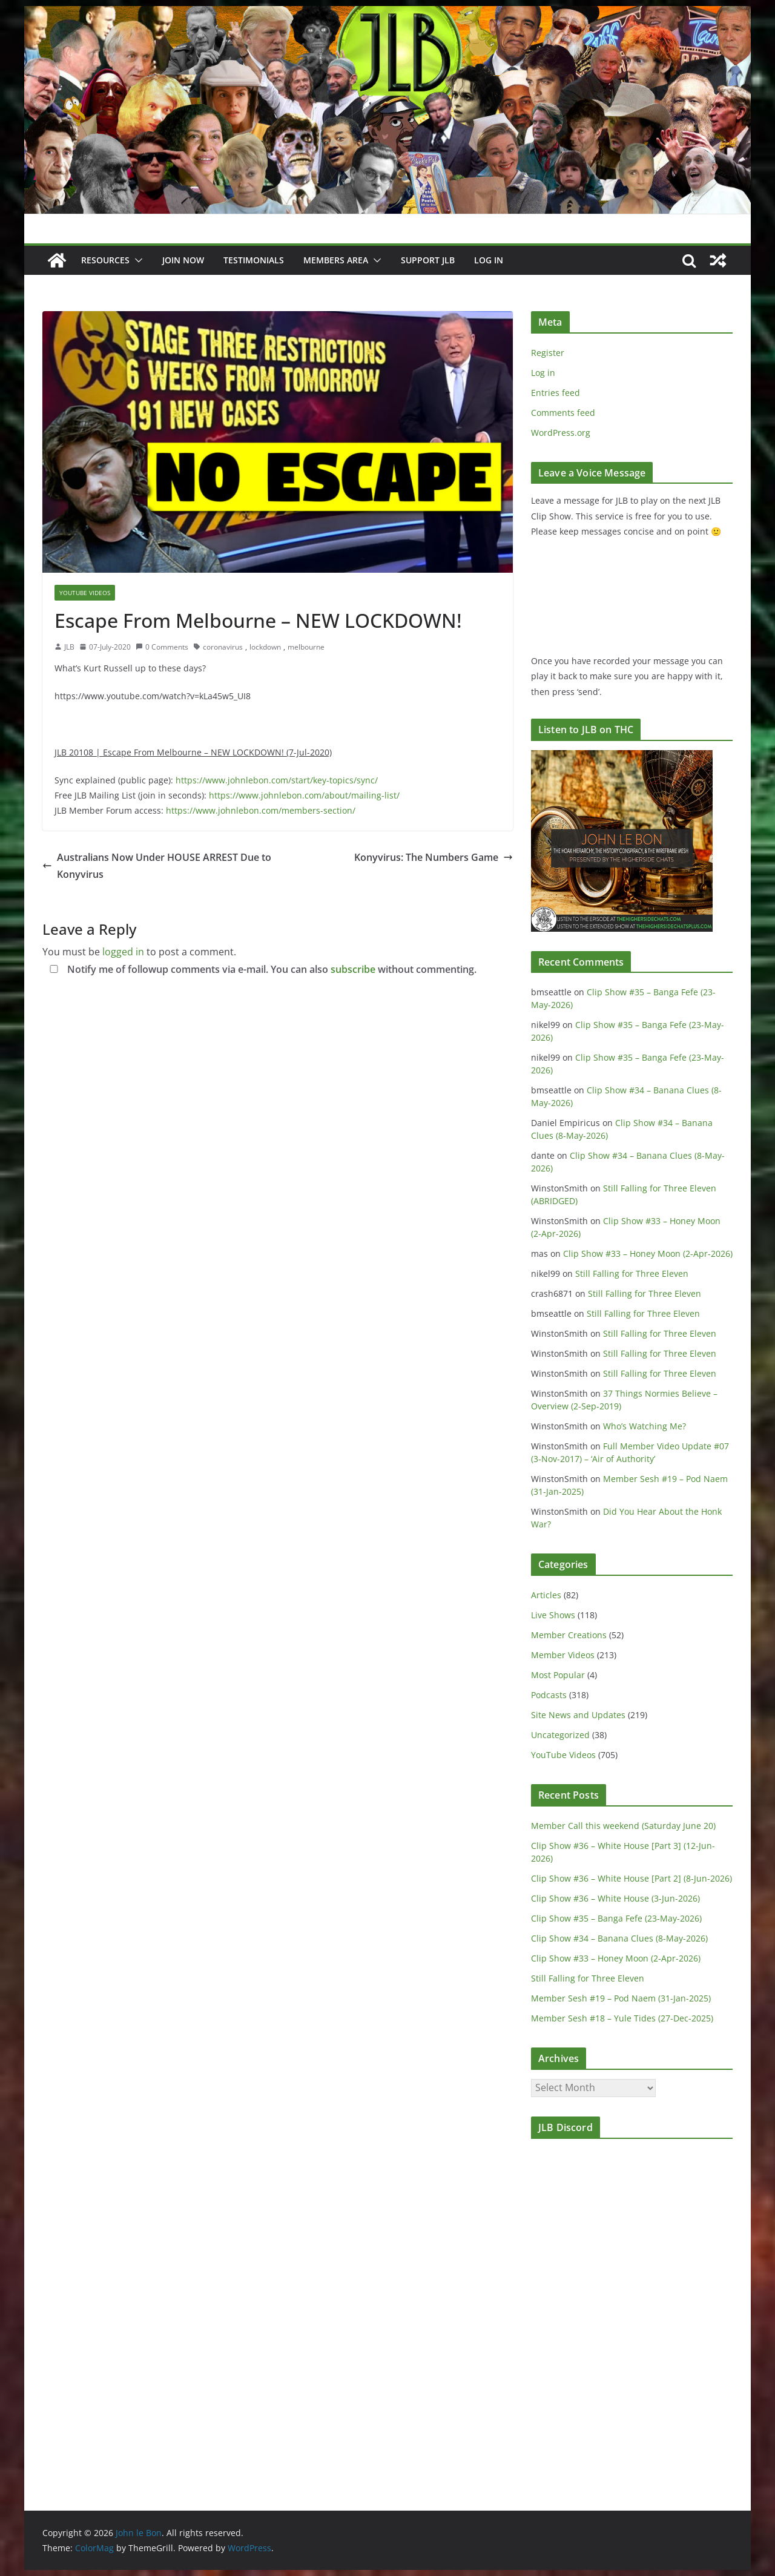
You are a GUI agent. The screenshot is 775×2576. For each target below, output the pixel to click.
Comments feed (563, 412)
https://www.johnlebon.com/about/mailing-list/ (304, 795)
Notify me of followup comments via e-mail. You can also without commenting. (261, 969)
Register (547, 352)
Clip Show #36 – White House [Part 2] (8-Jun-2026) (631, 1878)
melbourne (306, 647)
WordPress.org (560, 432)
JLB (69, 647)
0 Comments (162, 647)
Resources (105, 260)
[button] (136, 260)
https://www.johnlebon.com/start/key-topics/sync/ (277, 780)
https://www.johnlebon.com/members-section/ (260, 810)
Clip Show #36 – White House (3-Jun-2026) (615, 1898)
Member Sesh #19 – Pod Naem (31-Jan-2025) (621, 1998)
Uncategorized (560, 1735)
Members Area (335, 260)
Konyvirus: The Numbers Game (433, 857)
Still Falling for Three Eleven (631, 1273)
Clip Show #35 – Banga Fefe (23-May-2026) (616, 1918)
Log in (543, 372)
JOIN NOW (183, 260)
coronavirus (223, 647)
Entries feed (555, 392)
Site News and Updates (578, 1715)
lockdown (265, 647)
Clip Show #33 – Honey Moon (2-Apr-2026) (648, 1253)
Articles (546, 1595)
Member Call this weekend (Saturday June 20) (623, 1825)
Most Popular (558, 1675)
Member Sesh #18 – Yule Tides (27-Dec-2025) (622, 2018)
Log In (488, 260)
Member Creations (569, 1635)
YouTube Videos (84, 592)
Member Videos (563, 1655)
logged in (123, 951)
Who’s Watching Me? (644, 1426)
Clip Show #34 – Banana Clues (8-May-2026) (619, 1938)
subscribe (353, 969)
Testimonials (253, 260)
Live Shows (553, 1615)
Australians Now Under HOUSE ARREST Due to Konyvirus (156, 866)
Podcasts (549, 1695)
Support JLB (428, 260)
